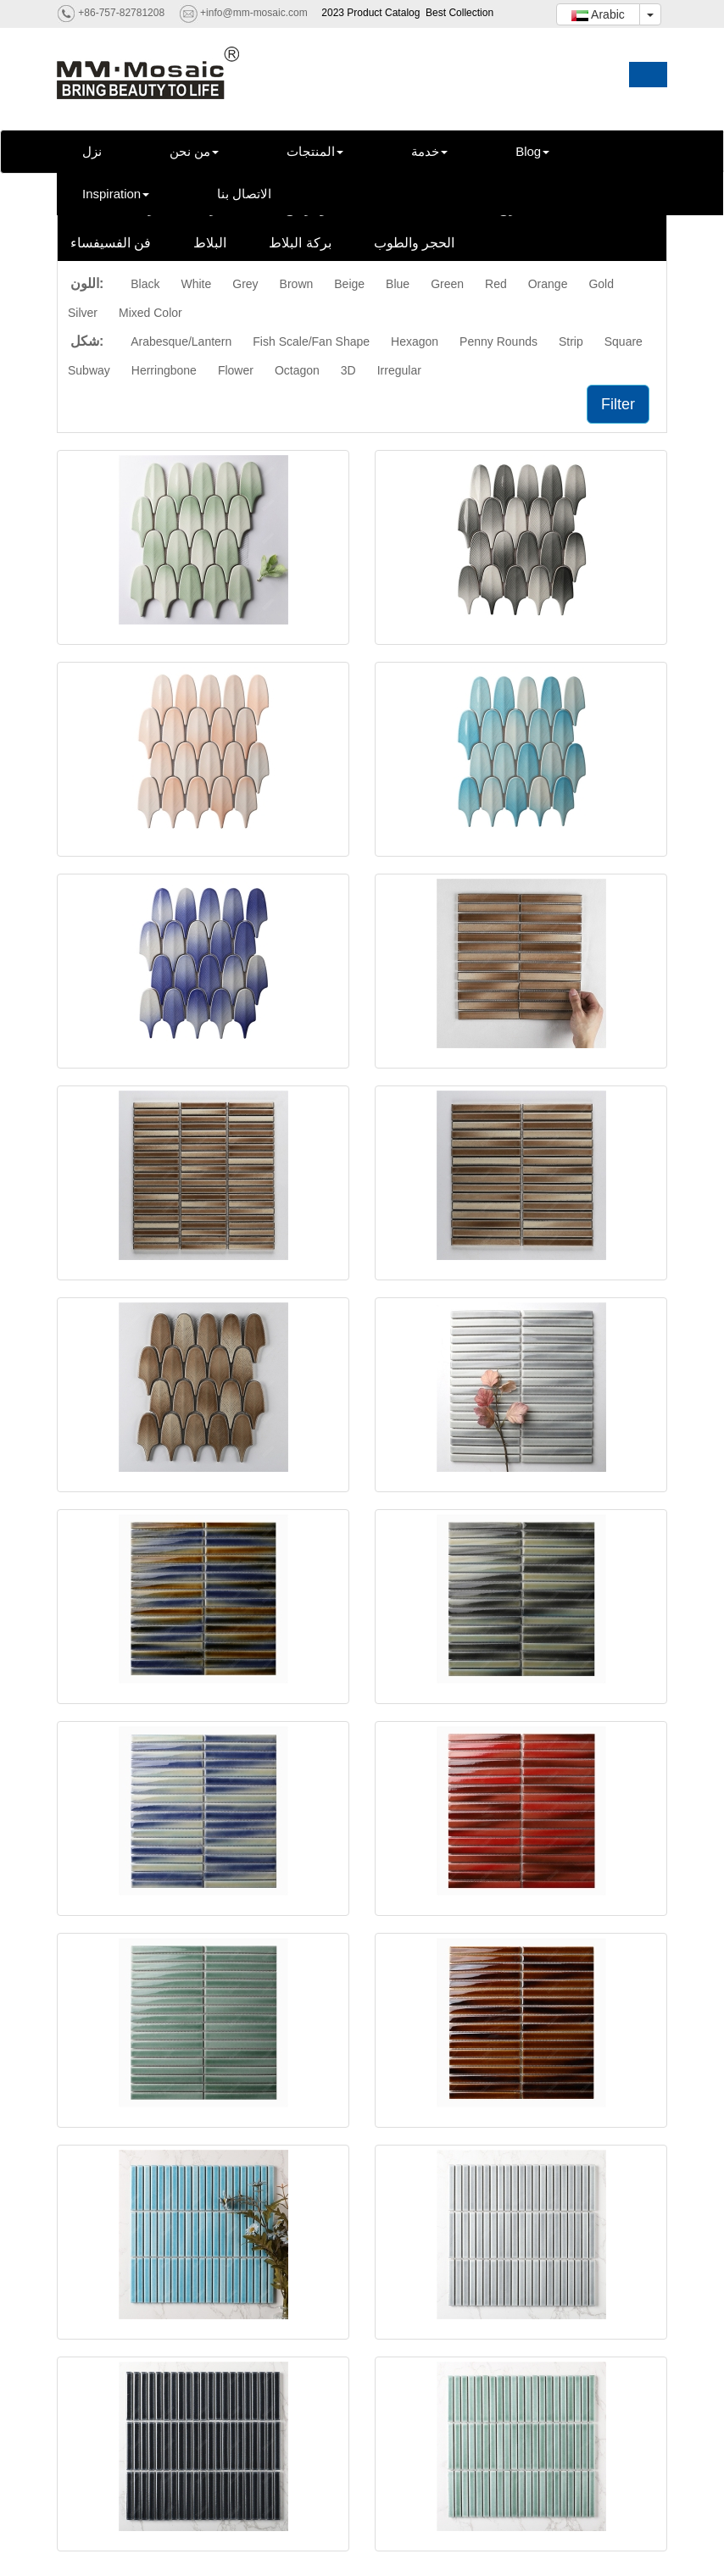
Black (145, 284)
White (196, 284)
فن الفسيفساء (110, 243)
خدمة (429, 151)
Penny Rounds (498, 341)
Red (496, 284)
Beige (349, 284)
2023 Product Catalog (370, 13)
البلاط (209, 243)
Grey (245, 284)
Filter (618, 404)
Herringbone (164, 370)
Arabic (598, 14)
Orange (548, 284)
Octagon (297, 370)
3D (348, 370)
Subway (89, 370)
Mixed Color (150, 312)
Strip (571, 341)
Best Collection (459, 13)
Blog (532, 151)
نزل (92, 151)
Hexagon (414, 341)
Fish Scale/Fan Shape (311, 341)
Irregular (399, 370)
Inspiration (115, 193)
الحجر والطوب (414, 243)
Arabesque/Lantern (181, 341)
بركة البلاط (300, 243)
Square (623, 341)
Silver (82, 312)
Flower (235, 370)
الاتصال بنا (244, 193)
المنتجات (315, 151)
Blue (397, 284)
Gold (601, 284)
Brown (297, 284)
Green (447, 284)
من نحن (194, 151)
